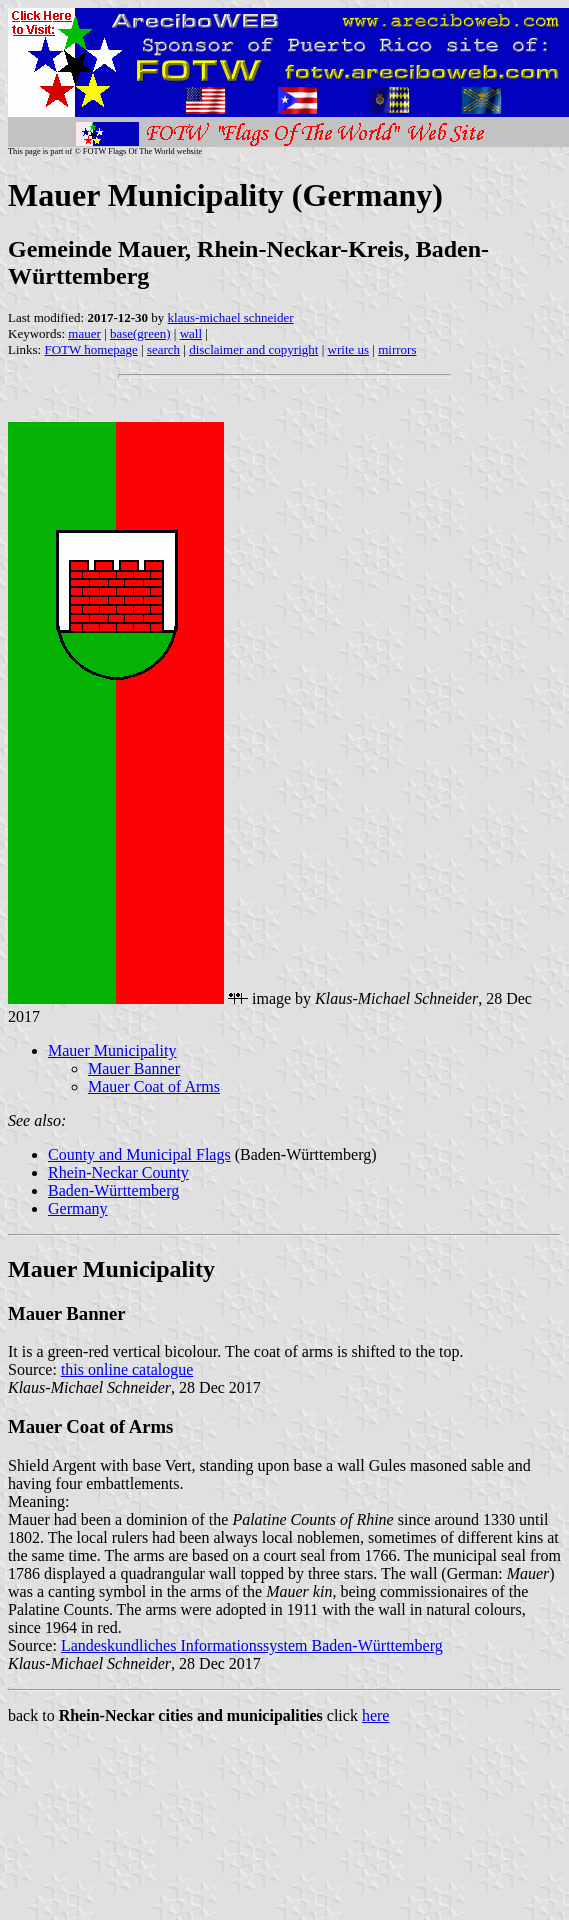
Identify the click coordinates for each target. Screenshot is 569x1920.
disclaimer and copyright (253, 349)
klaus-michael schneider (231, 317)
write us (349, 349)
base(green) (140, 333)
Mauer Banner (134, 1068)
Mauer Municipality (112, 1050)
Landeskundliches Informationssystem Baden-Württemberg (252, 1645)
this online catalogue (127, 1369)
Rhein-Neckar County (118, 1172)
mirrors (397, 349)
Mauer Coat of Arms (154, 1086)
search (163, 349)
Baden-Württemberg (113, 1190)
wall (191, 333)
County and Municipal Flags (139, 1154)
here (376, 1715)
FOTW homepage (90, 349)
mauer (84, 333)
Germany (78, 1208)
